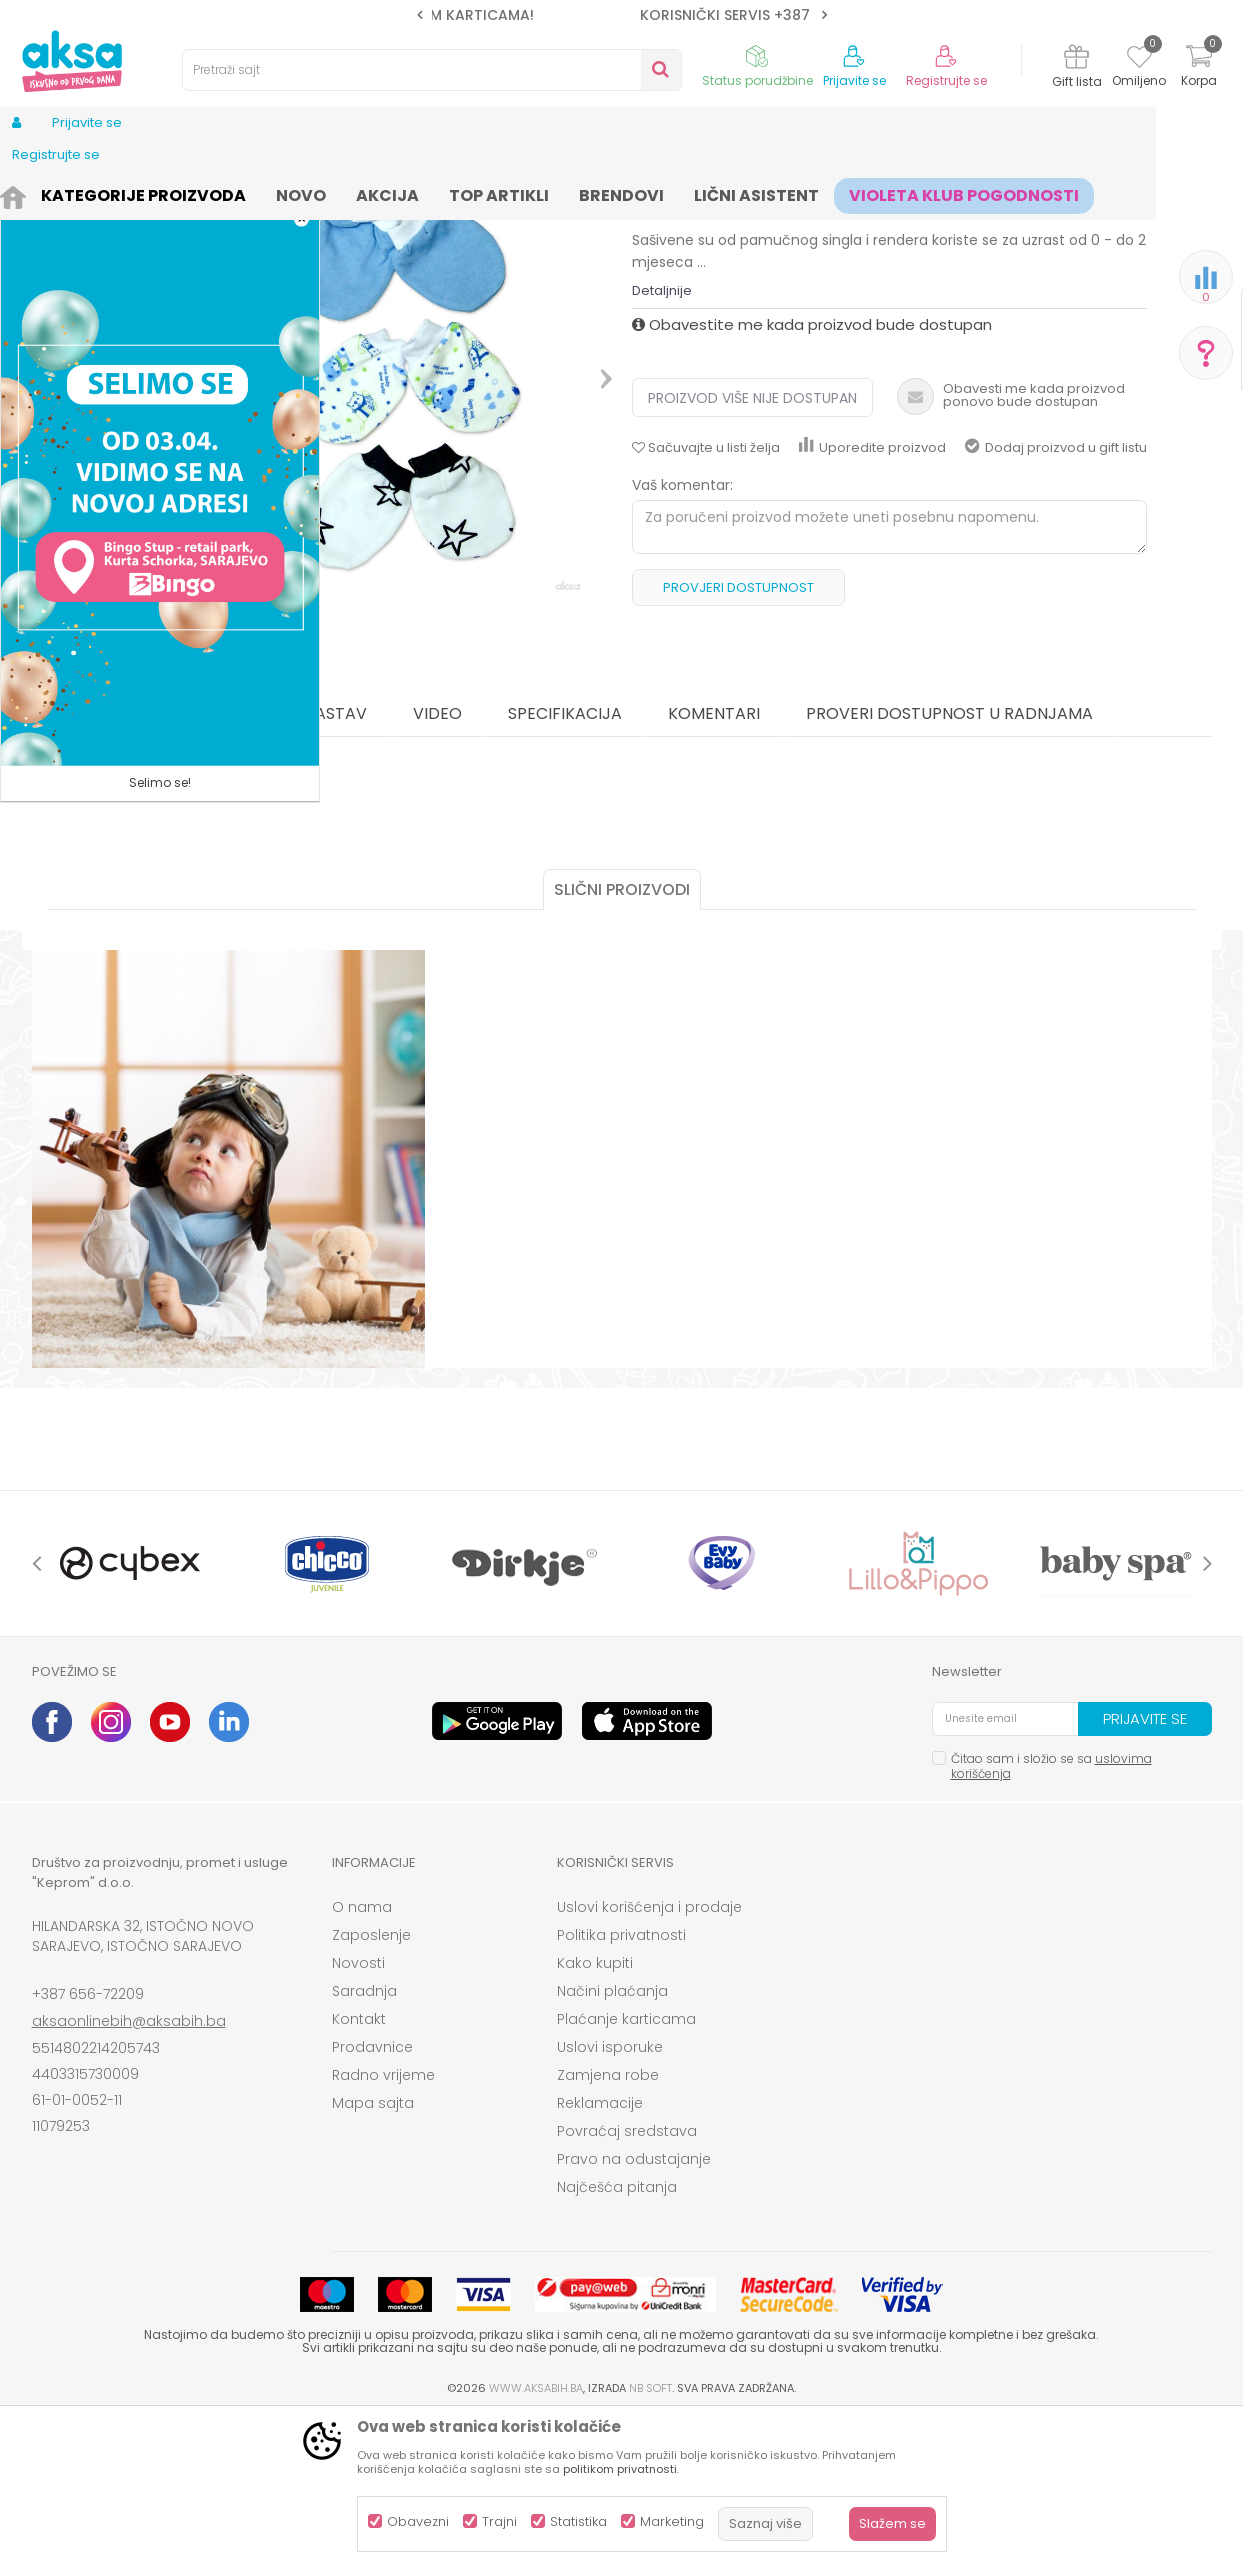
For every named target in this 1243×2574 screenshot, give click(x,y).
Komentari (714, 868)
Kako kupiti (595, 2118)
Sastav (336, 868)
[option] (622, 15)
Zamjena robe (608, 2230)
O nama (362, 2062)
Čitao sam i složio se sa (1051, 1921)
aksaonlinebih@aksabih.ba (129, 2176)
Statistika (578, 2521)
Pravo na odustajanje (634, 2314)
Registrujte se (946, 81)
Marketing (672, 2521)
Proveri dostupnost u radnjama (949, 868)
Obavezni (418, 2521)
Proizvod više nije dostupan (752, 553)
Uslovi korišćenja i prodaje (649, 2062)
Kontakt (359, 2174)
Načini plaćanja (612, 2146)
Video (437, 868)
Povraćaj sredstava (627, 2286)
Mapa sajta (373, 2258)
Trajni (499, 2521)
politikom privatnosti (620, 2469)
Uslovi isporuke (610, 2202)
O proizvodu (205, 868)
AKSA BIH (58, 192)
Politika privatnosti (621, 2090)
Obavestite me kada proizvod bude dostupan (812, 479)
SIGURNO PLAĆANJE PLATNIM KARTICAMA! (620, 15)
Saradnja (364, 2146)
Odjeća (193, 192)
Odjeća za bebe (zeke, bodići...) (324, 192)
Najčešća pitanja (617, 2342)
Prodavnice (372, 2202)
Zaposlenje (371, 2090)
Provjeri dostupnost (738, 742)
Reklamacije (600, 2258)
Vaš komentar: (682, 640)
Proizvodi (128, 192)
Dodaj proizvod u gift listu (1056, 602)
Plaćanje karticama (626, 2174)
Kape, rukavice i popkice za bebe (531, 192)
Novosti (358, 2118)
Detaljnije (662, 445)
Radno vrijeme (383, 2230)
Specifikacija (565, 868)
